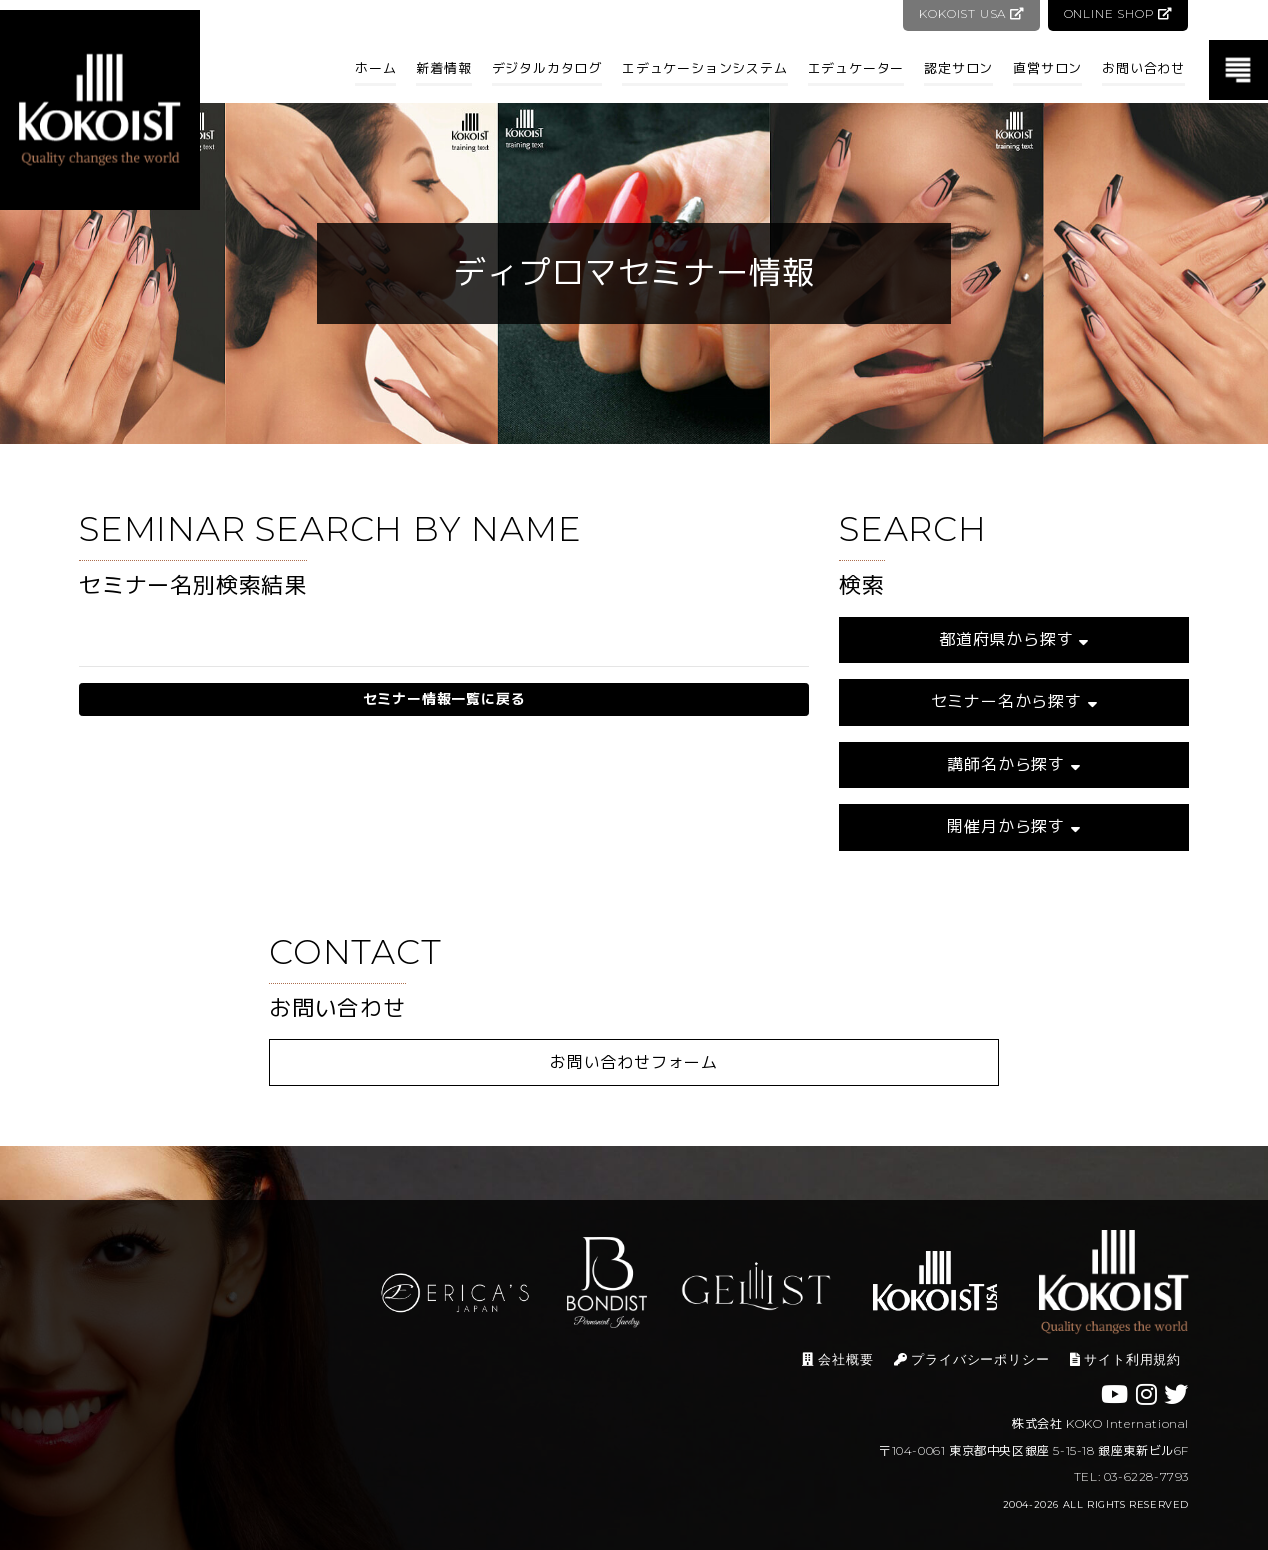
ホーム (375, 68)
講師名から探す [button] (1013, 764)
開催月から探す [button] (1013, 826)
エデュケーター (856, 68)
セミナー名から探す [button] (1014, 701)
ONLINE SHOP (1117, 13)
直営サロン (1047, 68)
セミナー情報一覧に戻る (444, 699)
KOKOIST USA (969, 13)
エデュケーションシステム (705, 68)
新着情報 (443, 68)
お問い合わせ (1143, 68)
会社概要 (837, 1359)
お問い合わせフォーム (634, 1062)
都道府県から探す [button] (1014, 639)
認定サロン (958, 68)
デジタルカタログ (547, 68)
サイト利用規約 (1125, 1359)
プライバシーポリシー (972, 1359)
